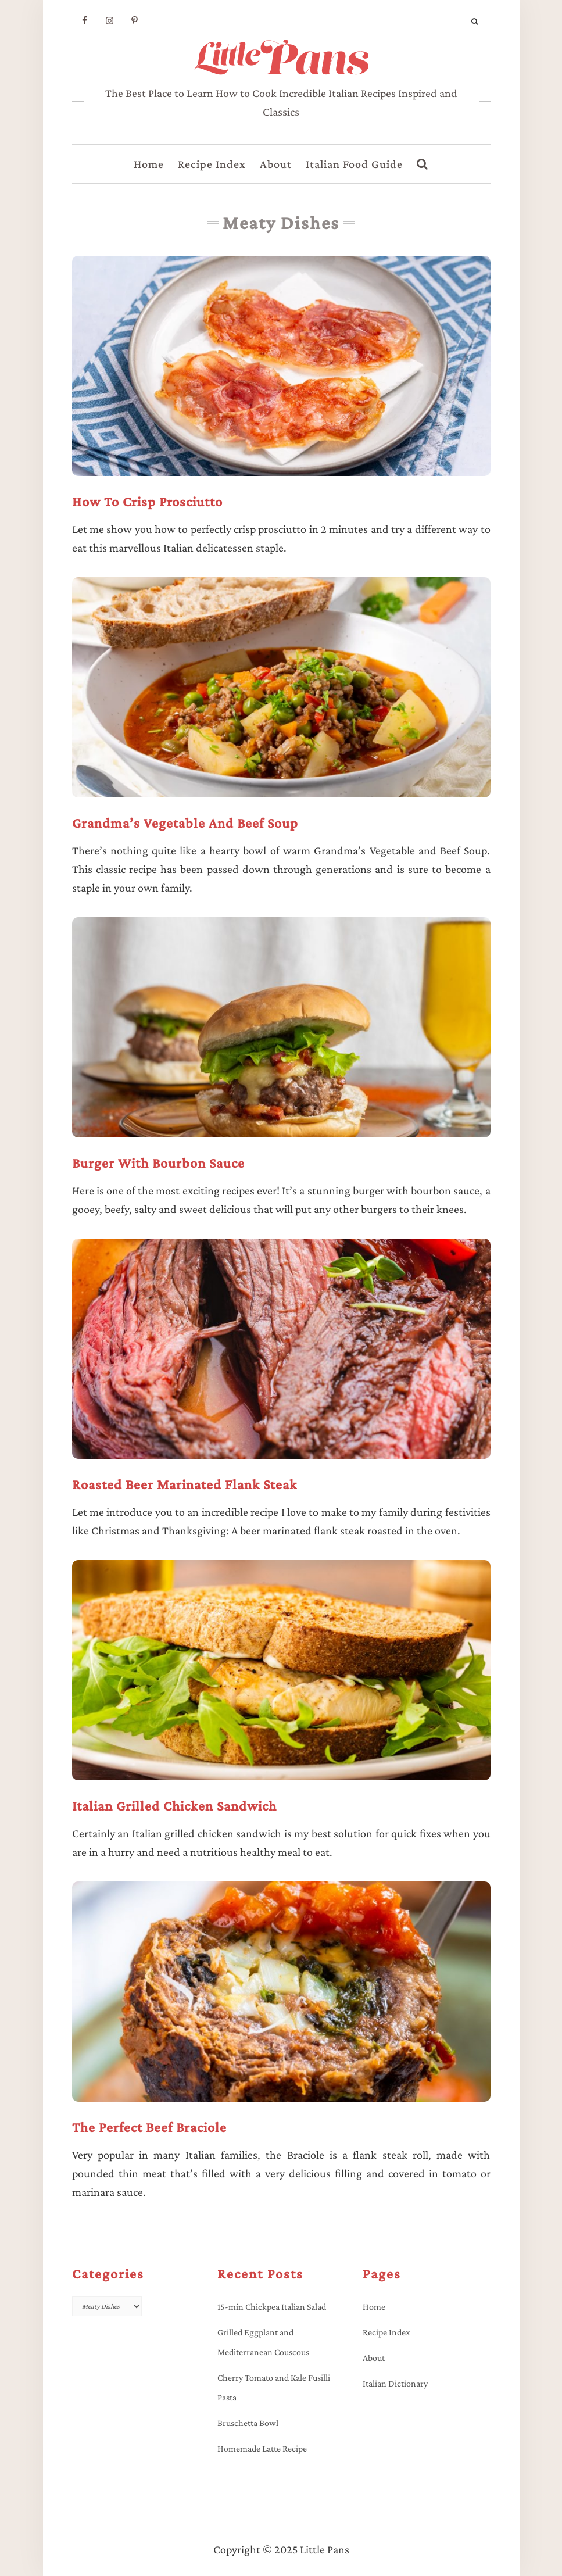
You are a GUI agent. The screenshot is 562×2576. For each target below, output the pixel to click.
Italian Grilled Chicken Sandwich (174, 1805)
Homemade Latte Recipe (262, 2448)
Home (149, 164)
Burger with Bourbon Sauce (158, 1163)
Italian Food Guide (354, 164)
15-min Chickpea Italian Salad (271, 2307)
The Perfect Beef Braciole (149, 2127)
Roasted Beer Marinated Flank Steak (184, 1484)
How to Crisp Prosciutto (147, 501)
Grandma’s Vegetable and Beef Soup (185, 823)
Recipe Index (212, 164)
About (276, 164)
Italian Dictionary (395, 2383)
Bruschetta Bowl (247, 2423)
